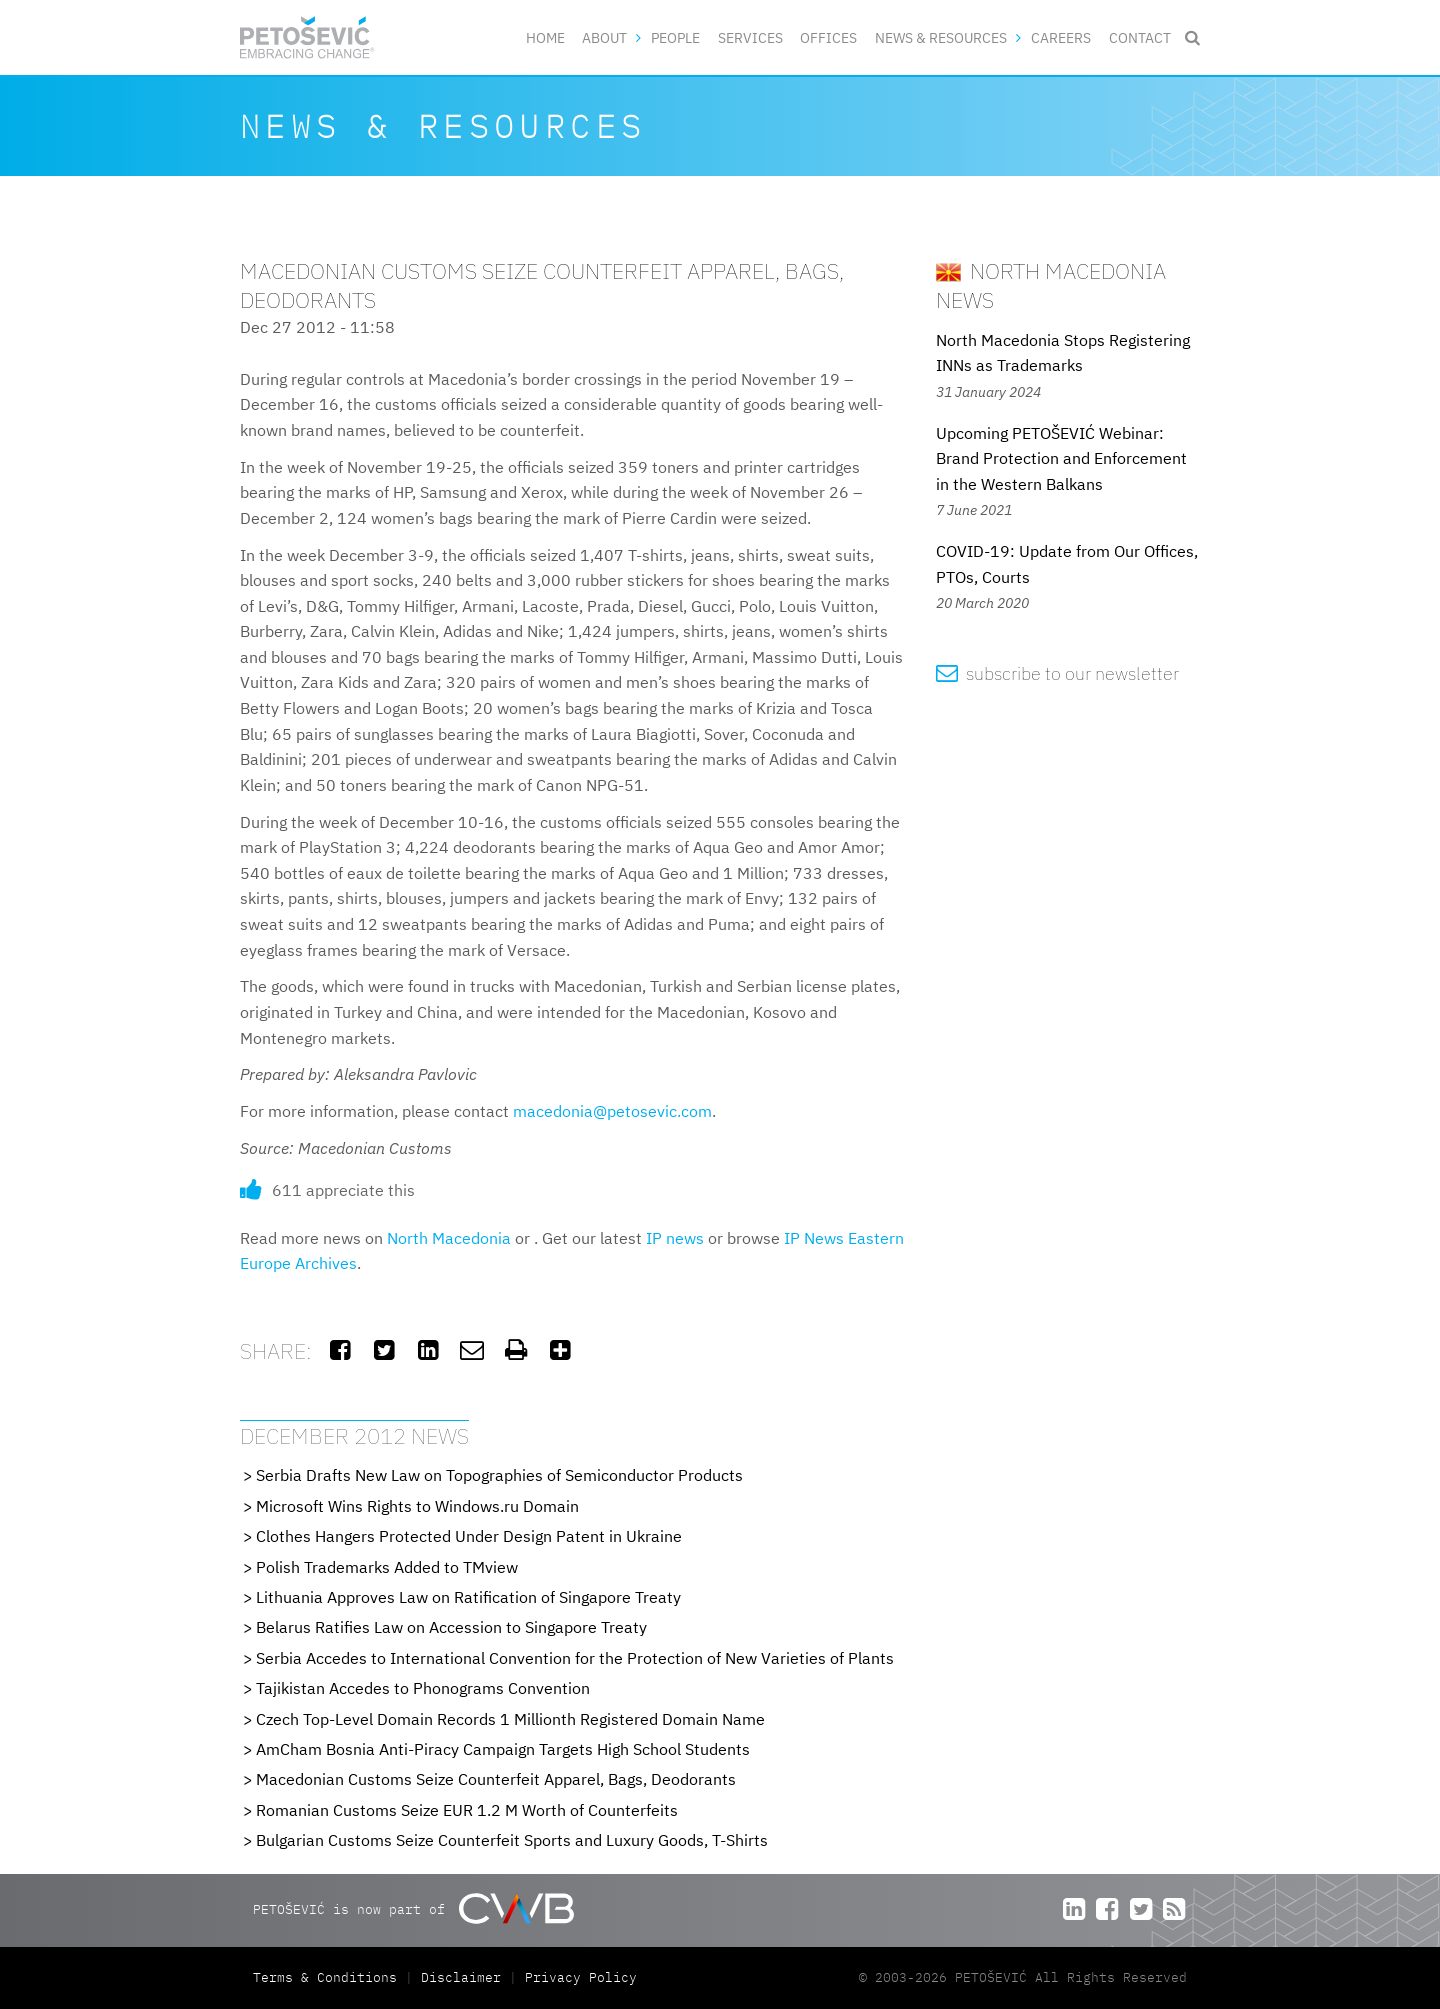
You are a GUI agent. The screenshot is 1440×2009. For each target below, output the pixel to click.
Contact (1140, 37)
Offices (828, 37)
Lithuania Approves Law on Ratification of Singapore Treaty (468, 1597)
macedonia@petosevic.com (612, 1111)
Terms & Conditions (329, 1977)
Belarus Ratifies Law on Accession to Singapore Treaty (451, 1627)
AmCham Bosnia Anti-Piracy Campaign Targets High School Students (503, 1749)
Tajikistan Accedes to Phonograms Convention (423, 1688)
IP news (675, 1238)
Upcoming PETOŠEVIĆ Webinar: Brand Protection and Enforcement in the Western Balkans (1061, 458)
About (604, 37)
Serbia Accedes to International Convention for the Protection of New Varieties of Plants (575, 1658)
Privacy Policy (581, 1977)
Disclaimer (461, 1977)
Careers (1061, 37)
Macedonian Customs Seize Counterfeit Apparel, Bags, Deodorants (496, 1779)
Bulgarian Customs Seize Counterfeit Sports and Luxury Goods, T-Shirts (512, 1840)
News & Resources (941, 37)
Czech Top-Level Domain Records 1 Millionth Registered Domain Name (510, 1719)
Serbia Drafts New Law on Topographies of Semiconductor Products (499, 1475)
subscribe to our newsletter (1057, 673)
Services (750, 37)
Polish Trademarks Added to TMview (387, 1567)
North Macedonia (449, 1238)
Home (545, 37)
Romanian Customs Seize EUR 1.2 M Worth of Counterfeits (467, 1810)
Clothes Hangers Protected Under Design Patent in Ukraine (469, 1536)
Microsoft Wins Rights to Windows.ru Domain (417, 1506)
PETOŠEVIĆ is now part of (413, 1908)
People (675, 37)
